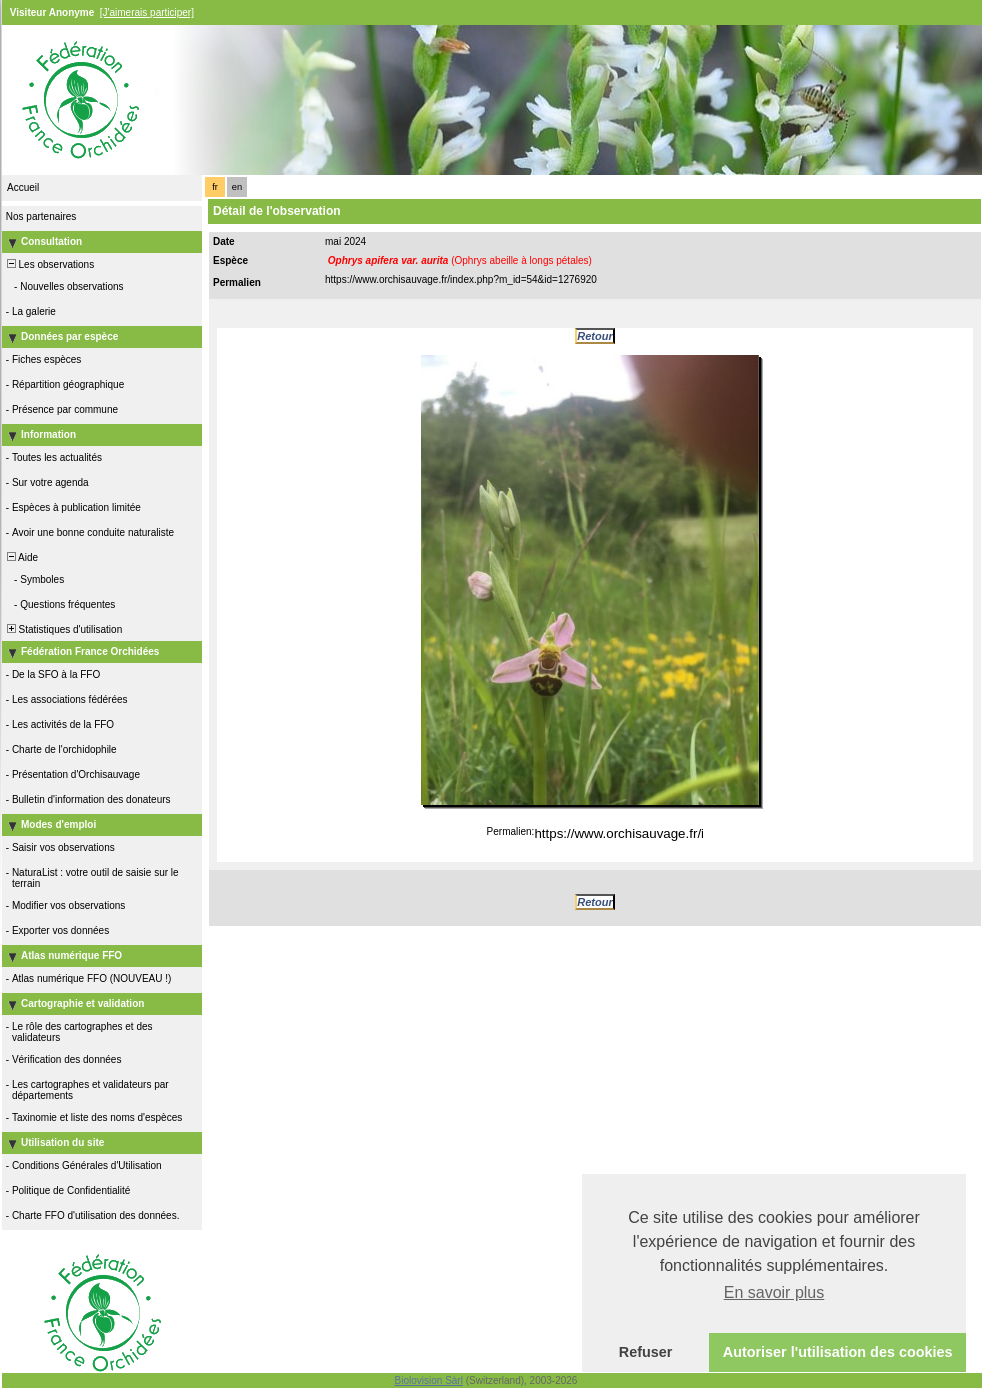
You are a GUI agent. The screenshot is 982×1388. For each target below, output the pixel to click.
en (237, 187)
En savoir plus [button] (774, 1292)
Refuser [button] (646, 1352)
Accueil (23, 187)
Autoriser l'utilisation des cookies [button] (838, 1352)
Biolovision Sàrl (429, 1380)
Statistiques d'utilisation (63, 629)
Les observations (49, 264)
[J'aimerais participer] (147, 12)
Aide (21, 557)
